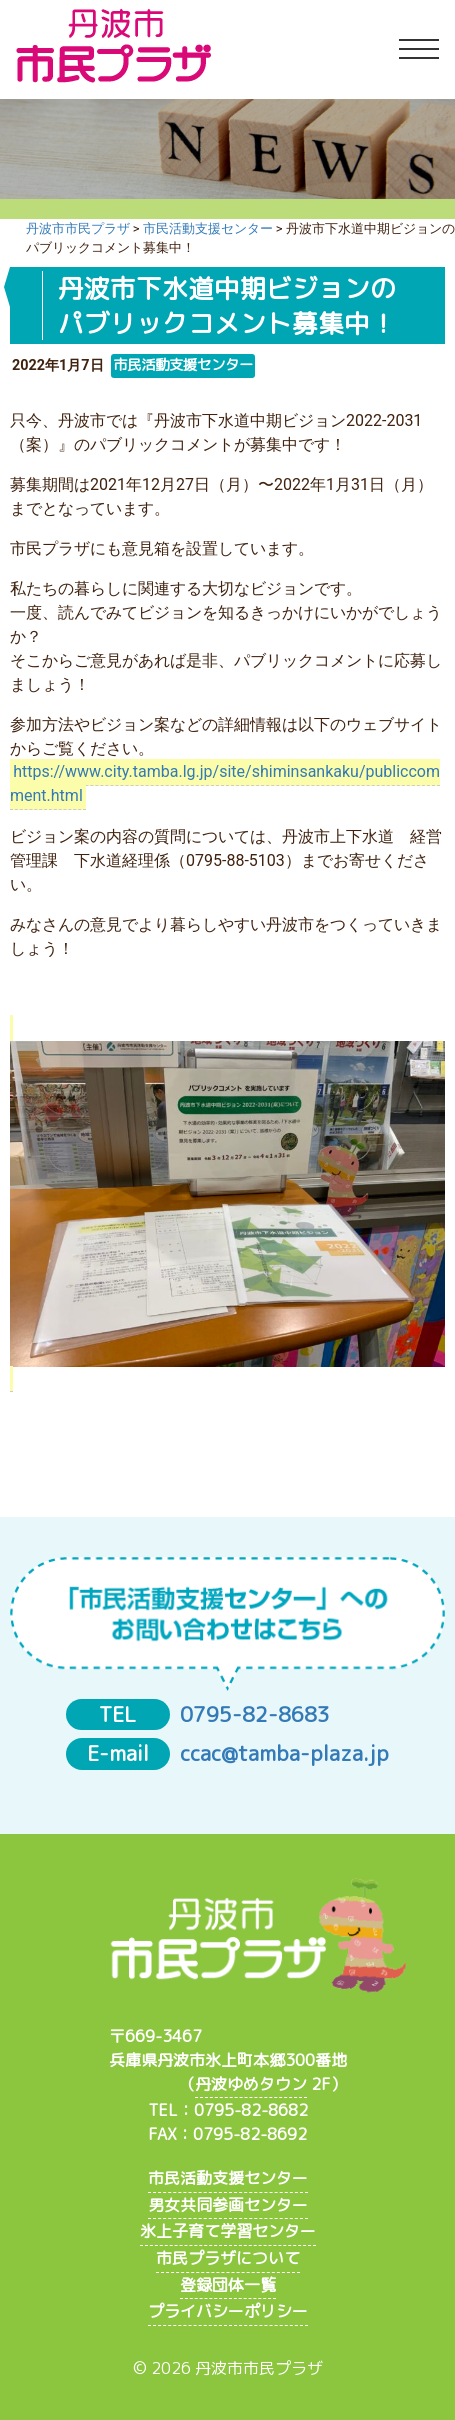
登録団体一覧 (228, 2285)
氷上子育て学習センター (228, 2231)
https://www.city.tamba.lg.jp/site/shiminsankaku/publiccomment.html (225, 784)
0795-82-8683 (255, 1714)
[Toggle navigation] (419, 50)
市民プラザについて (228, 2258)
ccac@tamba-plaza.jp (284, 1753)
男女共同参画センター (228, 2205)
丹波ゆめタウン (251, 2084)
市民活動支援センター (228, 2178)
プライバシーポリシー (228, 2311)
